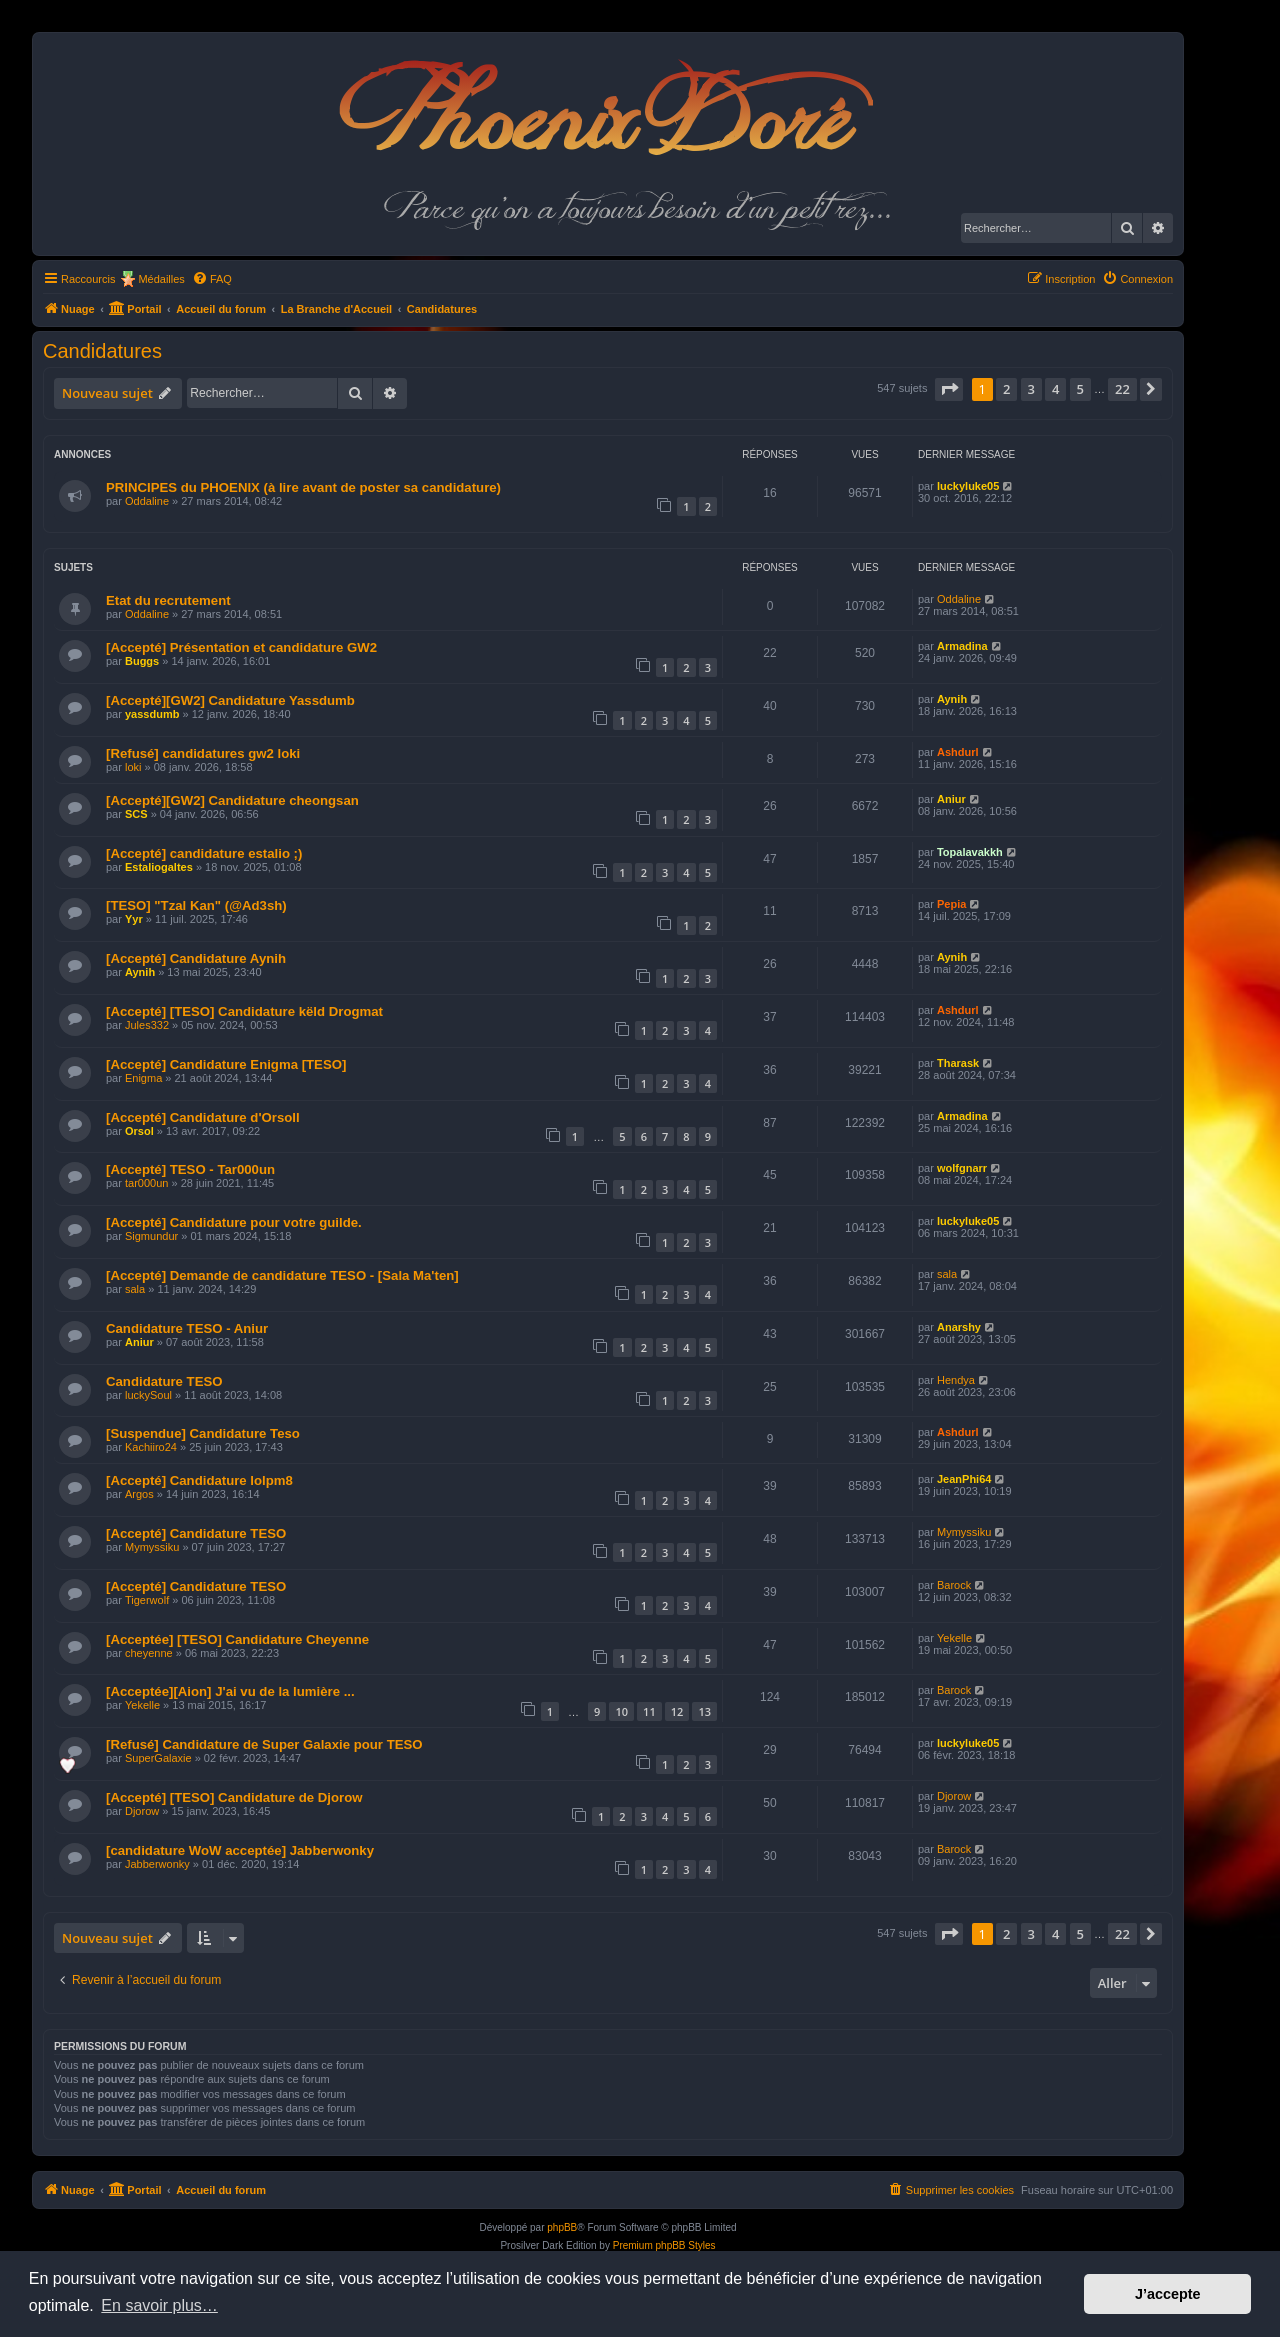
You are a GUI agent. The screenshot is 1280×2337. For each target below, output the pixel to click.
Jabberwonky (157, 1864)
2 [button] (1006, 389)
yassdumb (152, 714)
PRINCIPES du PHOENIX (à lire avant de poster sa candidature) (303, 487)
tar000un (146, 1183)
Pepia (951, 904)
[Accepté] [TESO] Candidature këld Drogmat (244, 1011)
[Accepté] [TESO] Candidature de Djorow (234, 1797)
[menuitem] (212, 279)
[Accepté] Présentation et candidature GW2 (241, 647)
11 (649, 1711)
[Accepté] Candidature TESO (196, 1533)
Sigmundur (151, 1236)
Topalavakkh (970, 852)
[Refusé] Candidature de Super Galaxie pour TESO (264, 1744)
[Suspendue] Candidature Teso (203, 1433)
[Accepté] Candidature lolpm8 (199, 1480)
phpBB (562, 2227)
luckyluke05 (968, 486)
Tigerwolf (147, 1600)
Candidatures (102, 351)
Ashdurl (958, 752)
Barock (954, 1585)
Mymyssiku (152, 1547)
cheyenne (149, 1653)
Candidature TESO (164, 1381)
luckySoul (148, 1395)
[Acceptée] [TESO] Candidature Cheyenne (237, 1639)
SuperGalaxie (158, 1758)
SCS (136, 814)
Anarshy (959, 1327)
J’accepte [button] (1168, 2294)
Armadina (962, 646)
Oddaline (147, 501)
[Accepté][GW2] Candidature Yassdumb (230, 700)
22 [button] (1122, 389)
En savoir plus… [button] (159, 2305)
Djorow (142, 1811)
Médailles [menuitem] (161, 279)
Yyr (134, 919)
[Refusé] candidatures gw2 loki (203, 753)
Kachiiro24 (151, 1447)
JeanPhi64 (964, 1479)
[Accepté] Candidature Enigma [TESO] (226, 1064)
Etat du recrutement (168, 600)
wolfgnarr (962, 1168)
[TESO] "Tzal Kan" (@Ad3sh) (196, 905)
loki (133, 767)
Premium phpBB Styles (664, 2245)
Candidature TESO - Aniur (187, 1328)
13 (704, 1711)
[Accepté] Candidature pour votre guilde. (234, 1222)
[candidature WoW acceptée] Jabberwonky (240, 1850)
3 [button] (1031, 389)
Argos (139, 1494)
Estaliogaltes (159, 867)
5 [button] (1080, 389)
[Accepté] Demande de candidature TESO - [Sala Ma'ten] (282, 1275)
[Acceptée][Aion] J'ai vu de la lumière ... (230, 1691)
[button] (949, 389)
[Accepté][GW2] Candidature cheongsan (232, 800)
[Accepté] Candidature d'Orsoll (203, 1117)
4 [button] (1055, 389)
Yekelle (954, 1638)
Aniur (951, 799)
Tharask (958, 1063)
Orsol (139, 1131)
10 (621, 1711)
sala (135, 1289)
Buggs (142, 661)
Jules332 (147, 1025)
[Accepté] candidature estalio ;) (204, 853)
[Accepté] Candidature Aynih (196, 958)
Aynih (952, 699)
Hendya (956, 1380)
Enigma (143, 1078)
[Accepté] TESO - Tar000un (190, 1169)
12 (677, 1711)
